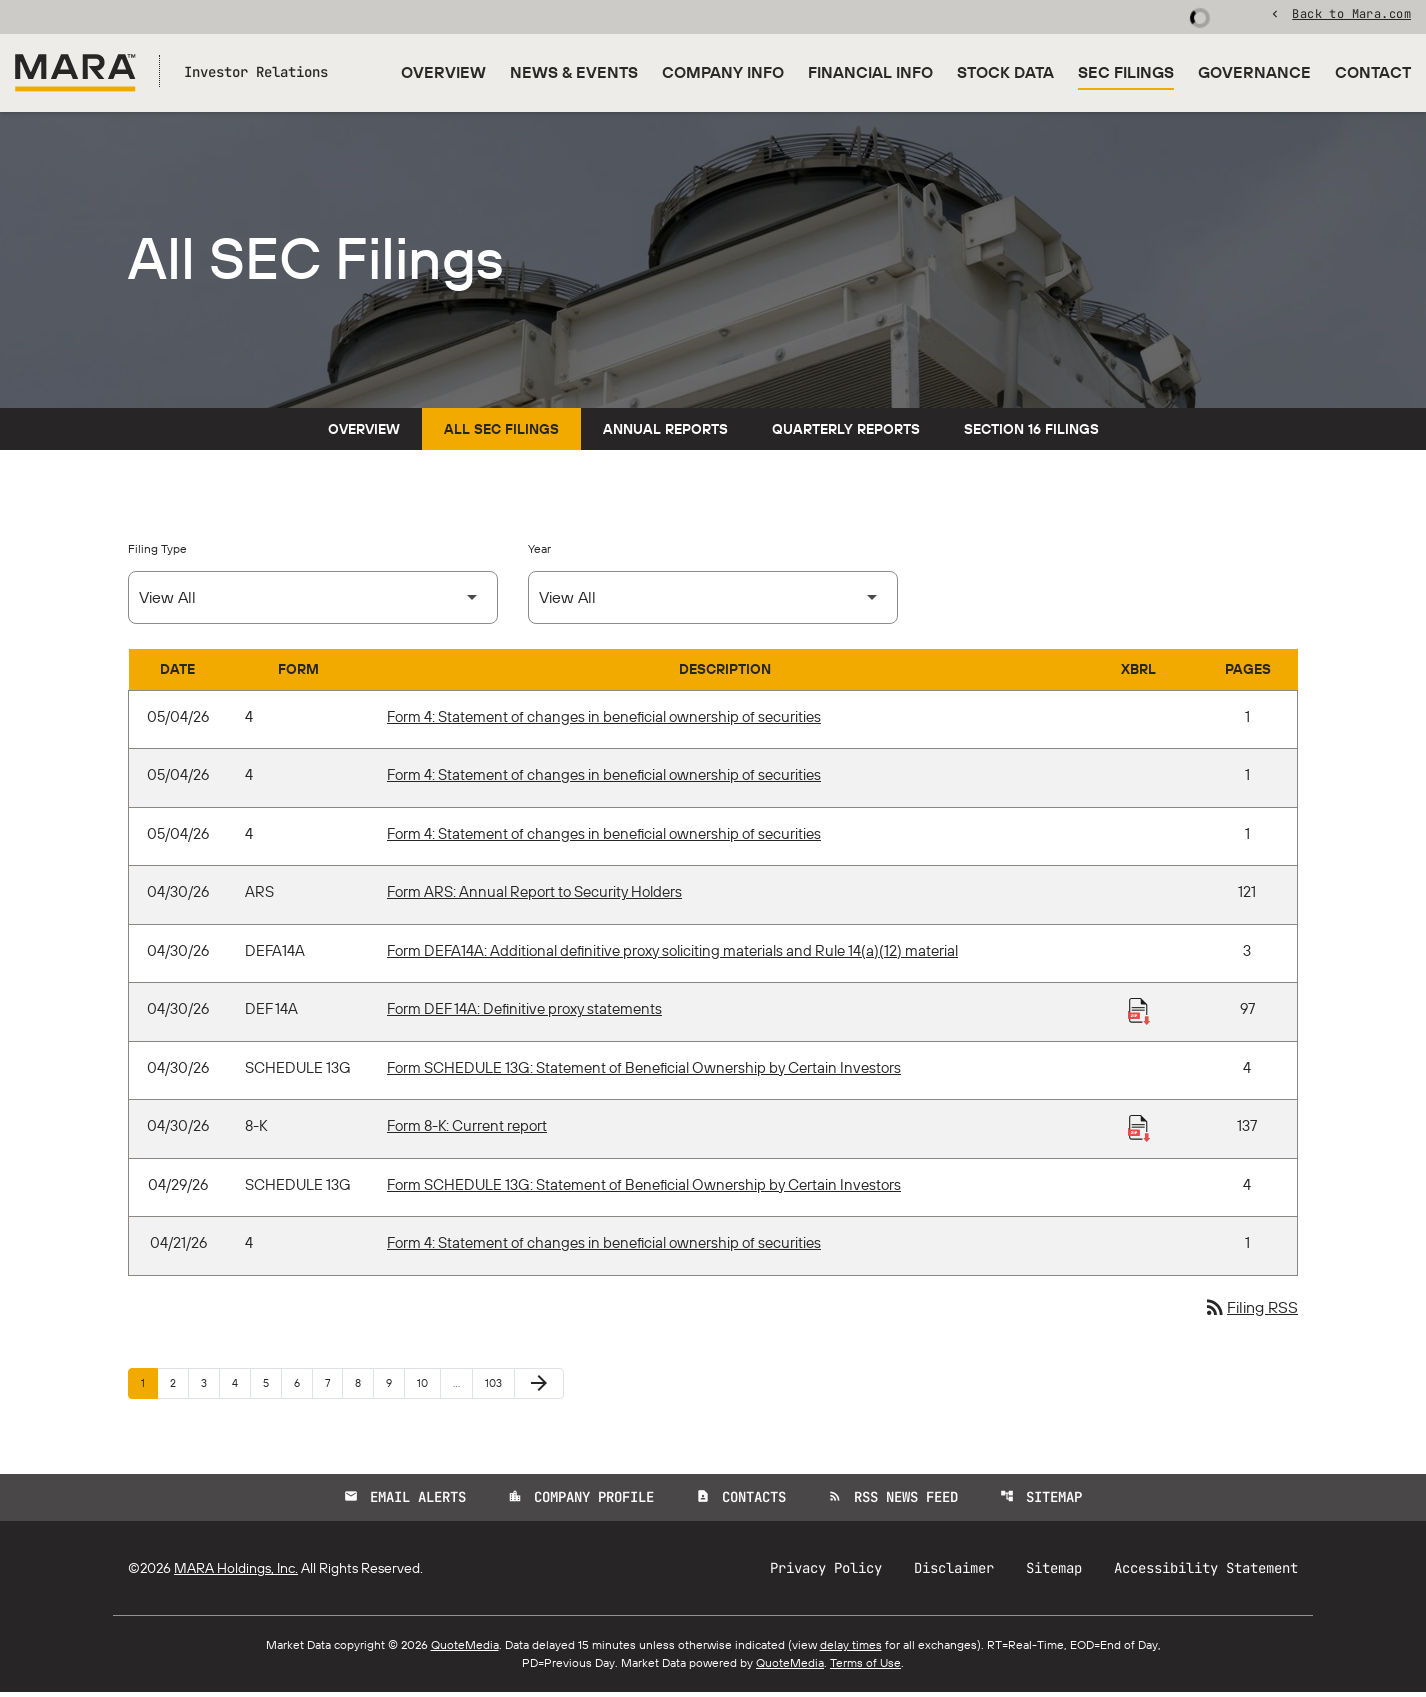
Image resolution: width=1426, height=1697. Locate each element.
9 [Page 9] (395, 1386)
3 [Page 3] (210, 1386)
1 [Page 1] (149, 1386)
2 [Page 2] (179, 1386)
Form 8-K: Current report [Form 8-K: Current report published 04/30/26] (467, 1130)
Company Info (723, 72)
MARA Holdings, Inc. (236, 1573)
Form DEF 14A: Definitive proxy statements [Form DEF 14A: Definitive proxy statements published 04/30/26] (524, 1013)
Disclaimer (954, 1573)
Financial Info (870, 72)
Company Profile (581, 1502)
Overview (443, 72)
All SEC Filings (501, 433)
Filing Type (157, 552)
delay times (851, 1649)
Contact (1373, 72)
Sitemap (1041, 1502)
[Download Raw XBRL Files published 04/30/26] (1139, 1015)
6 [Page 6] (303, 1386)
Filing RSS (1250, 1312)
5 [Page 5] (272, 1386)
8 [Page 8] (364, 1386)
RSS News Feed (893, 1502)
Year (539, 552)
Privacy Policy (826, 1573)
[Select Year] (713, 601)
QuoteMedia (465, 1649)
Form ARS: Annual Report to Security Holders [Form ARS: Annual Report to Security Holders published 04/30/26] (534, 896)
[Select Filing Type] (313, 601)
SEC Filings (1126, 72)
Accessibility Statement (1206, 1573)
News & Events (574, 72)
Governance (1254, 72)
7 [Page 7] (333, 1386)
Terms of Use (865, 1667)
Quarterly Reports (846, 433)
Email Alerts (405, 1502)
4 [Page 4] (241, 1386)
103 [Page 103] (496, 1386)
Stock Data (1005, 72)
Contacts (741, 1502)
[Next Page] (539, 1388)
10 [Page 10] (428, 1386)
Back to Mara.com (1351, 15)
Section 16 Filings (1031, 433)
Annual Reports (665, 433)
